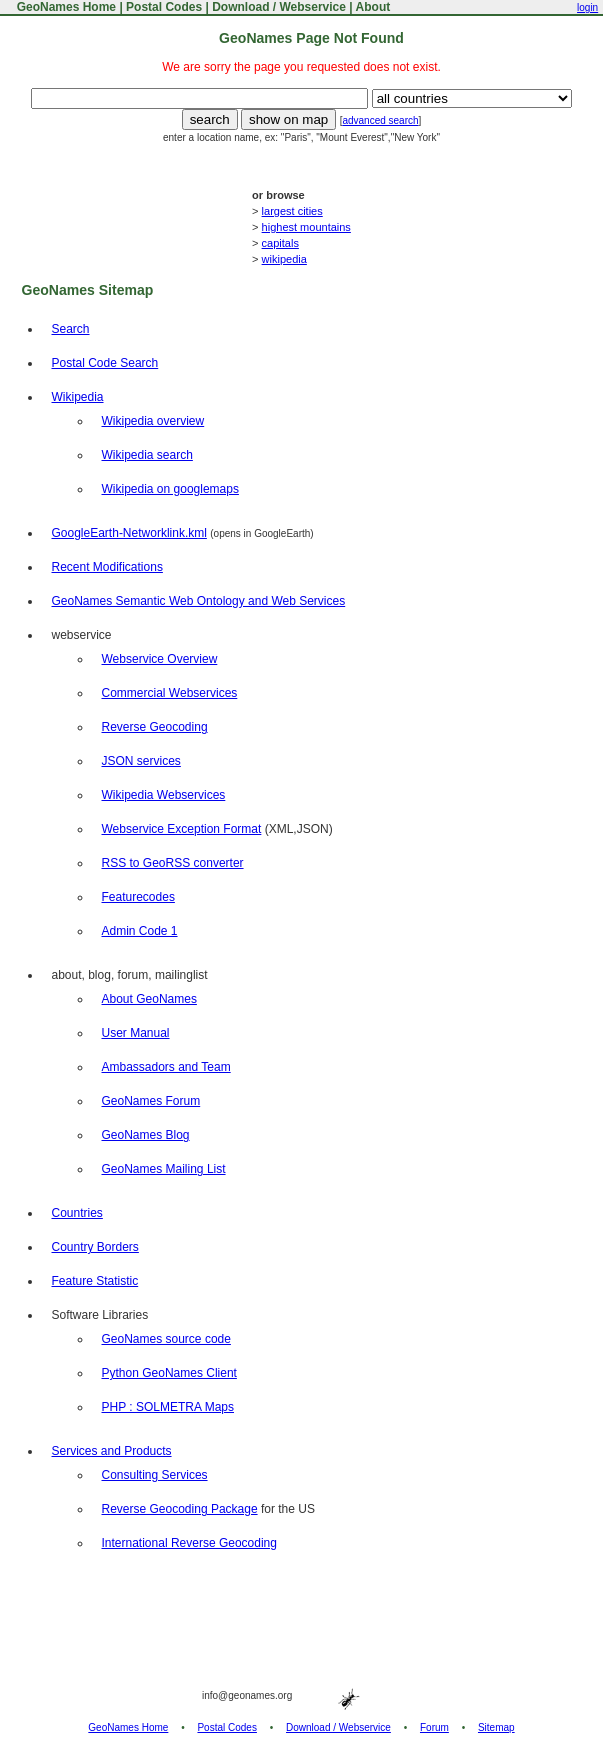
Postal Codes (164, 7)
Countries (77, 1213)
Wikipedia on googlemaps (170, 489)
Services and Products (112, 1451)
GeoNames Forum (151, 1101)
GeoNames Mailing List (164, 1169)
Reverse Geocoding (155, 727)
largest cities (292, 211)
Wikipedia (78, 397)
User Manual (136, 1033)
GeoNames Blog (146, 1135)
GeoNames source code (166, 1339)
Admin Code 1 (140, 931)
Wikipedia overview (153, 421)
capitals (280, 243)
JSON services (141, 761)
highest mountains (306, 227)
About (373, 7)
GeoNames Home (64, 7)
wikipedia (284, 259)
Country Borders (95, 1247)
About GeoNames (149, 999)
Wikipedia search (147, 455)
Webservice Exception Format (182, 829)
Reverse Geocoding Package (180, 1509)
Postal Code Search (105, 363)
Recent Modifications (107, 567)
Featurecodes (138, 897)
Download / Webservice (279, 7)
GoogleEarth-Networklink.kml (129, 533)
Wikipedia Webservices (164, 795)
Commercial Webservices (170, 693)
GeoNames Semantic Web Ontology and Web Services (199, 601)
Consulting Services (155, 1475)
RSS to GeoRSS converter (173, 863)
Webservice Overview (160, 659)
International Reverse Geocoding (189, 1543)
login (587, 7)
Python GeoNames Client (169, 1373)
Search (71, 329)
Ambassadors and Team (166, 1067)
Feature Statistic (95, 1281)
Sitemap (496, 1727)
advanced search (380, 120)
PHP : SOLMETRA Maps (168, 1407)
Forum (434, 1727)
